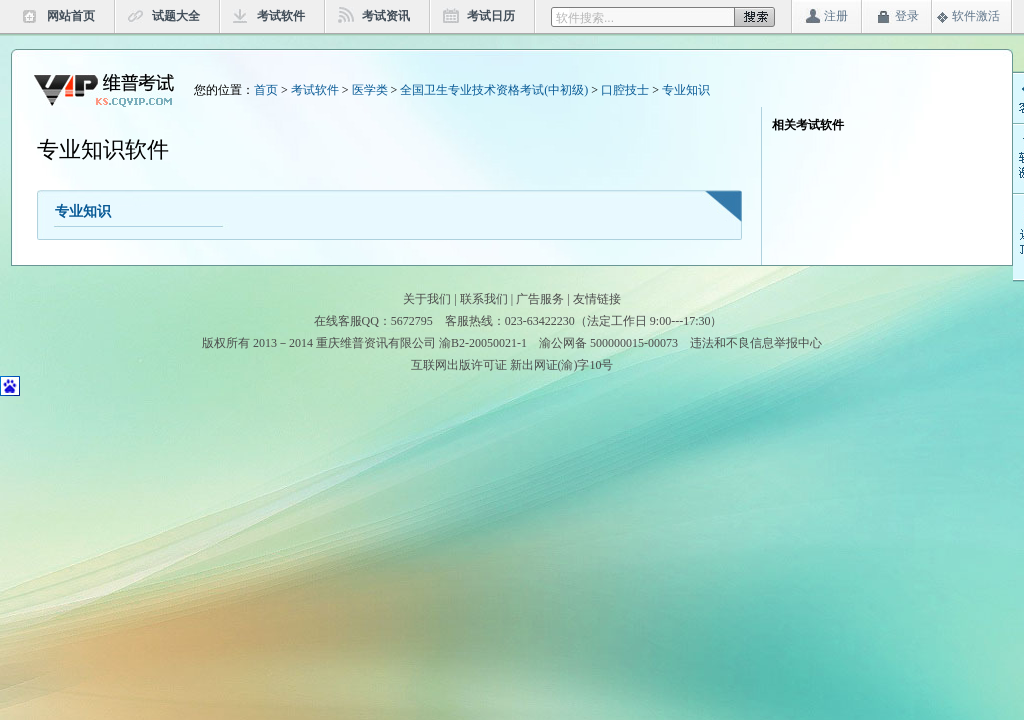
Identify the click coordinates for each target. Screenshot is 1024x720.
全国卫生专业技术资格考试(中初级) (494, 90)
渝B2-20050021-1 (483, 343)
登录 (907, 16)
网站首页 (71, 16)
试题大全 (176, 16)
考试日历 (491, 16)
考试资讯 (386, 16)
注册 (836, 16)
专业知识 (686, 90)
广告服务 (540, 299)
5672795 (412, 321)
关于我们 (427, 299)
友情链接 (597, 299)
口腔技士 (625, 90)
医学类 (370, 90)
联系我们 (484, 299)
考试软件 (281, 16)
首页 (266, 90)
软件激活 (976, 16)
